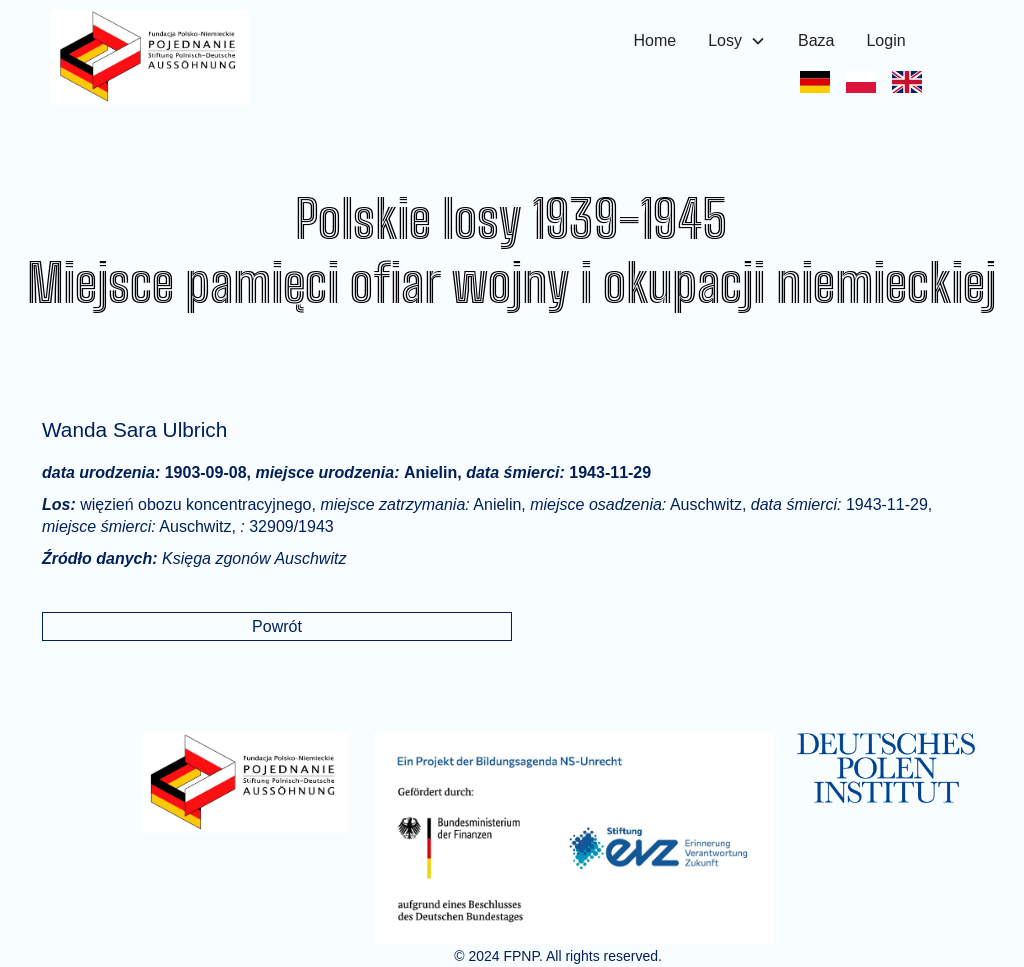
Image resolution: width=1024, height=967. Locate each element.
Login (885, 40)
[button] (737, 41)
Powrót (277, 626)
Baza (816, 40)
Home (655, 40)
